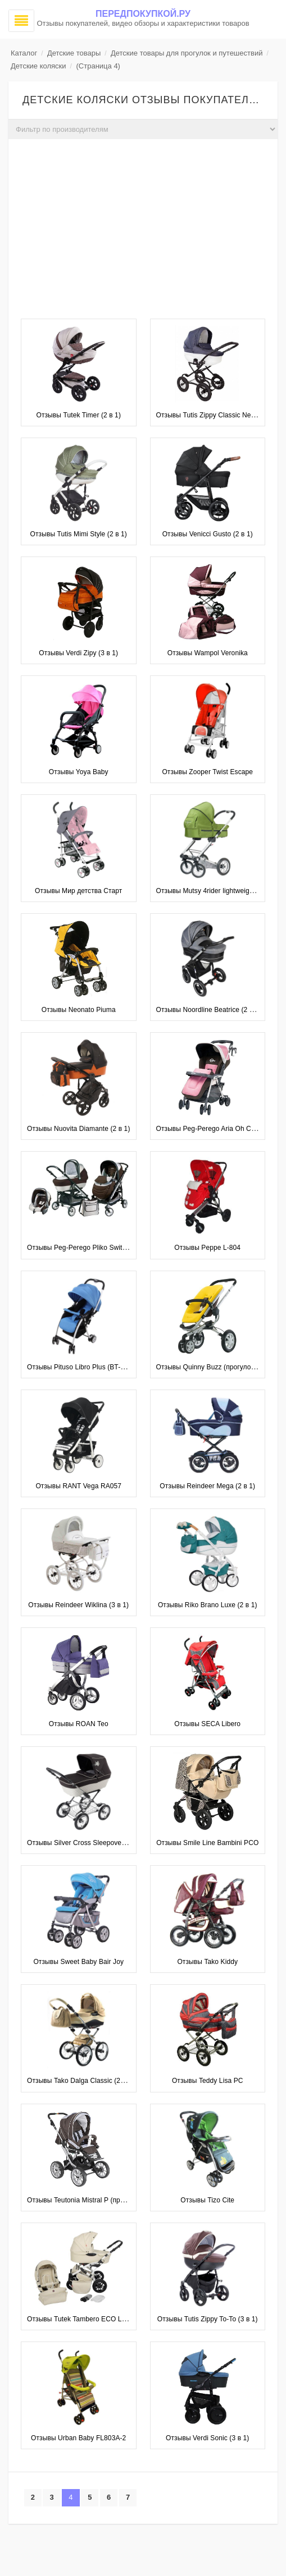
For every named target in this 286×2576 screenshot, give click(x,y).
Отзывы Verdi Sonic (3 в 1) (207, 2438)
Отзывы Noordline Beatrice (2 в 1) (208, 1010)
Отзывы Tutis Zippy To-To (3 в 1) (207, 2319)
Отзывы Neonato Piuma (79, 1010)
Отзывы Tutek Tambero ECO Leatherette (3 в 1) (100, 2319)
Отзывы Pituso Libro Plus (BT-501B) (83, 1367)
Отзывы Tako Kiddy (207, 1962)
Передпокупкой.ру (143, 14)
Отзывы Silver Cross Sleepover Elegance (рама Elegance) (117, 1843)
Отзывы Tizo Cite (207, 2200)
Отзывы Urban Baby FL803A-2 (78, 2438)
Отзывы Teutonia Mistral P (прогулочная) (91, 2200)
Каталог (24, 53)
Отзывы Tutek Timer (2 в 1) (78, 415)
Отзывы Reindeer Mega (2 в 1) (207, 1486)
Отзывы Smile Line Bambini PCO (207, 1843)
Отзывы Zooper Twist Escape (207, 772)
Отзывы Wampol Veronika (207, 653)
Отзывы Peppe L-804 (207, 1248)
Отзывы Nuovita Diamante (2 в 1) (78, 1129)
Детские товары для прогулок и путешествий (186, 53)
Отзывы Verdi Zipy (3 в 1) (78, 653)
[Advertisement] (143, 231)
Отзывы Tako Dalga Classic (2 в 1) (80, 2081)
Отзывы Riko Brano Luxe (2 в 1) (207, 1605)
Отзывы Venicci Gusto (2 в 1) (207, 534)
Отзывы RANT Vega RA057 (78, 1486)
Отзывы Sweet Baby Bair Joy (78, 1962)
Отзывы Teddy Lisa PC (207, 2081)
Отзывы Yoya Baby (78, 772)
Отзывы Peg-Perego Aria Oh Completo (216, 1129)
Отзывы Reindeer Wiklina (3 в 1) (78, 1605)
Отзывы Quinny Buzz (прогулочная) (212, 1367)
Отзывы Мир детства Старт (78, 891)
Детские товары (74, 53)
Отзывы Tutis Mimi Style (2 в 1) (78, 534)
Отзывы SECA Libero (207, 1724)
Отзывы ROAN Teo (78, 1724)
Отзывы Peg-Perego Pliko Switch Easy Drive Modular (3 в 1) (120, 1248)
